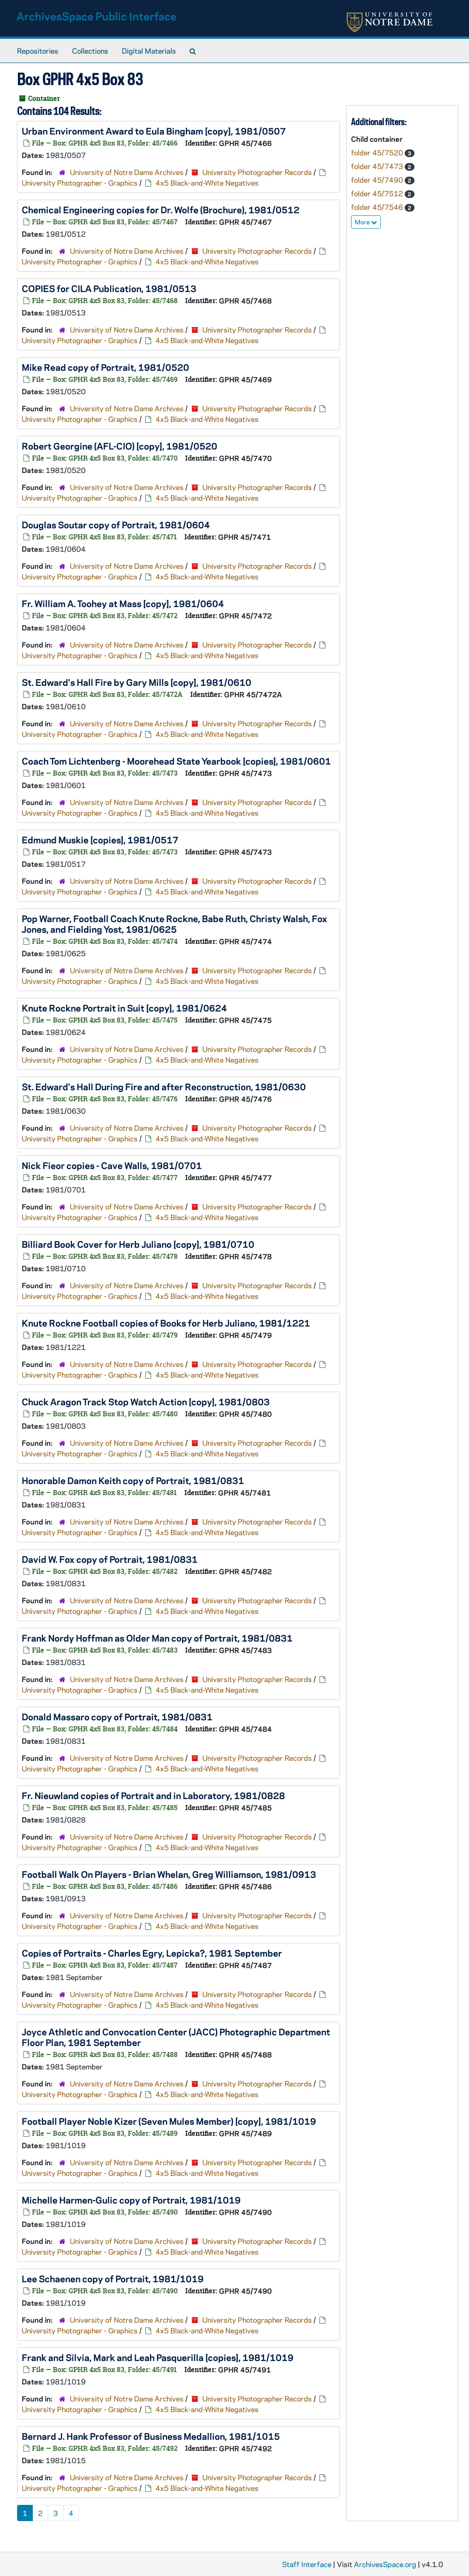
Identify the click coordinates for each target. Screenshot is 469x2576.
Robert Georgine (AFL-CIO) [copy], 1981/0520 (119, 446)
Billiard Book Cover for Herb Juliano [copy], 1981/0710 (138, 1244)
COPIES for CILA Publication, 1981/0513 (109, 288)
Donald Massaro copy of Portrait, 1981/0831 (117, 1716)
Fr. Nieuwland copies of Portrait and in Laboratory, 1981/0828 (153, 1795)
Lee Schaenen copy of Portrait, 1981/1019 (113, 2278)
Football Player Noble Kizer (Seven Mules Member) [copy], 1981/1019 (169, 2121)
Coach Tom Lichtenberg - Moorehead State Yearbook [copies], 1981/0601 (176, 761)
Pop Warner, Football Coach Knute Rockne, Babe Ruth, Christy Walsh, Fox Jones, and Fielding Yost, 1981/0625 (174, 923)
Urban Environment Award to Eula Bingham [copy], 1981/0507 (154, 131)
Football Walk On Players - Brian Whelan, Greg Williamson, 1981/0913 (169, 1874)
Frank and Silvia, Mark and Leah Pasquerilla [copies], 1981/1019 (157, 2357)
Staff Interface (306, 2564)
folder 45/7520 (378, 152)
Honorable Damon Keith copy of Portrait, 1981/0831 (133, 1480)
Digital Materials (149, 50)
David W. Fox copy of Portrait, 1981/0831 (110, 1559)
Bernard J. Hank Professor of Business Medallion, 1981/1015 (151, 2436)
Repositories (37, 50)
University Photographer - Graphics (80, 182)
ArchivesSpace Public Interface (96, 16)
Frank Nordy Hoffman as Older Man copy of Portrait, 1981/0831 (157, 1638)
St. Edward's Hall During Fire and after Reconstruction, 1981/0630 (164, 1086)
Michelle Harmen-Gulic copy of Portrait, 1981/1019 (131, 2200)
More (366, 222)
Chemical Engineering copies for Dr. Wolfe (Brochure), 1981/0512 (160, 209)
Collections (90, 50)
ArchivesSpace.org (385, 2564)
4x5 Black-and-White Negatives (207, 182)
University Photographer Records (257, 172)
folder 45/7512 (378, 193)
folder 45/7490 (378, 179)
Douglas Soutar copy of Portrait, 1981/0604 (116, 524)
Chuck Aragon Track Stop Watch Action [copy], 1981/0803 (146, 1401)
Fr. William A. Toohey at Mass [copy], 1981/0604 (123, 603)
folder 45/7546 (378, 207)
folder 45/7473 (378, 166)
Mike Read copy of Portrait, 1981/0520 (105, 367)
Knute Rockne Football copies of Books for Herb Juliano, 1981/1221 (166, 1323)
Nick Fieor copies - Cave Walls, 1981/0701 (112, 1165)
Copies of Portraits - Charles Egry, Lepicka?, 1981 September (152, 1953)
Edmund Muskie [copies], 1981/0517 (100, 839)
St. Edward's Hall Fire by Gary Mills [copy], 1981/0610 (136, 682)
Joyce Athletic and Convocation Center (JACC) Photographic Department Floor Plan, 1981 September (176, 2037)
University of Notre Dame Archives (127, 172)
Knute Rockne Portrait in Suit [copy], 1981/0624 (124, 1008)
